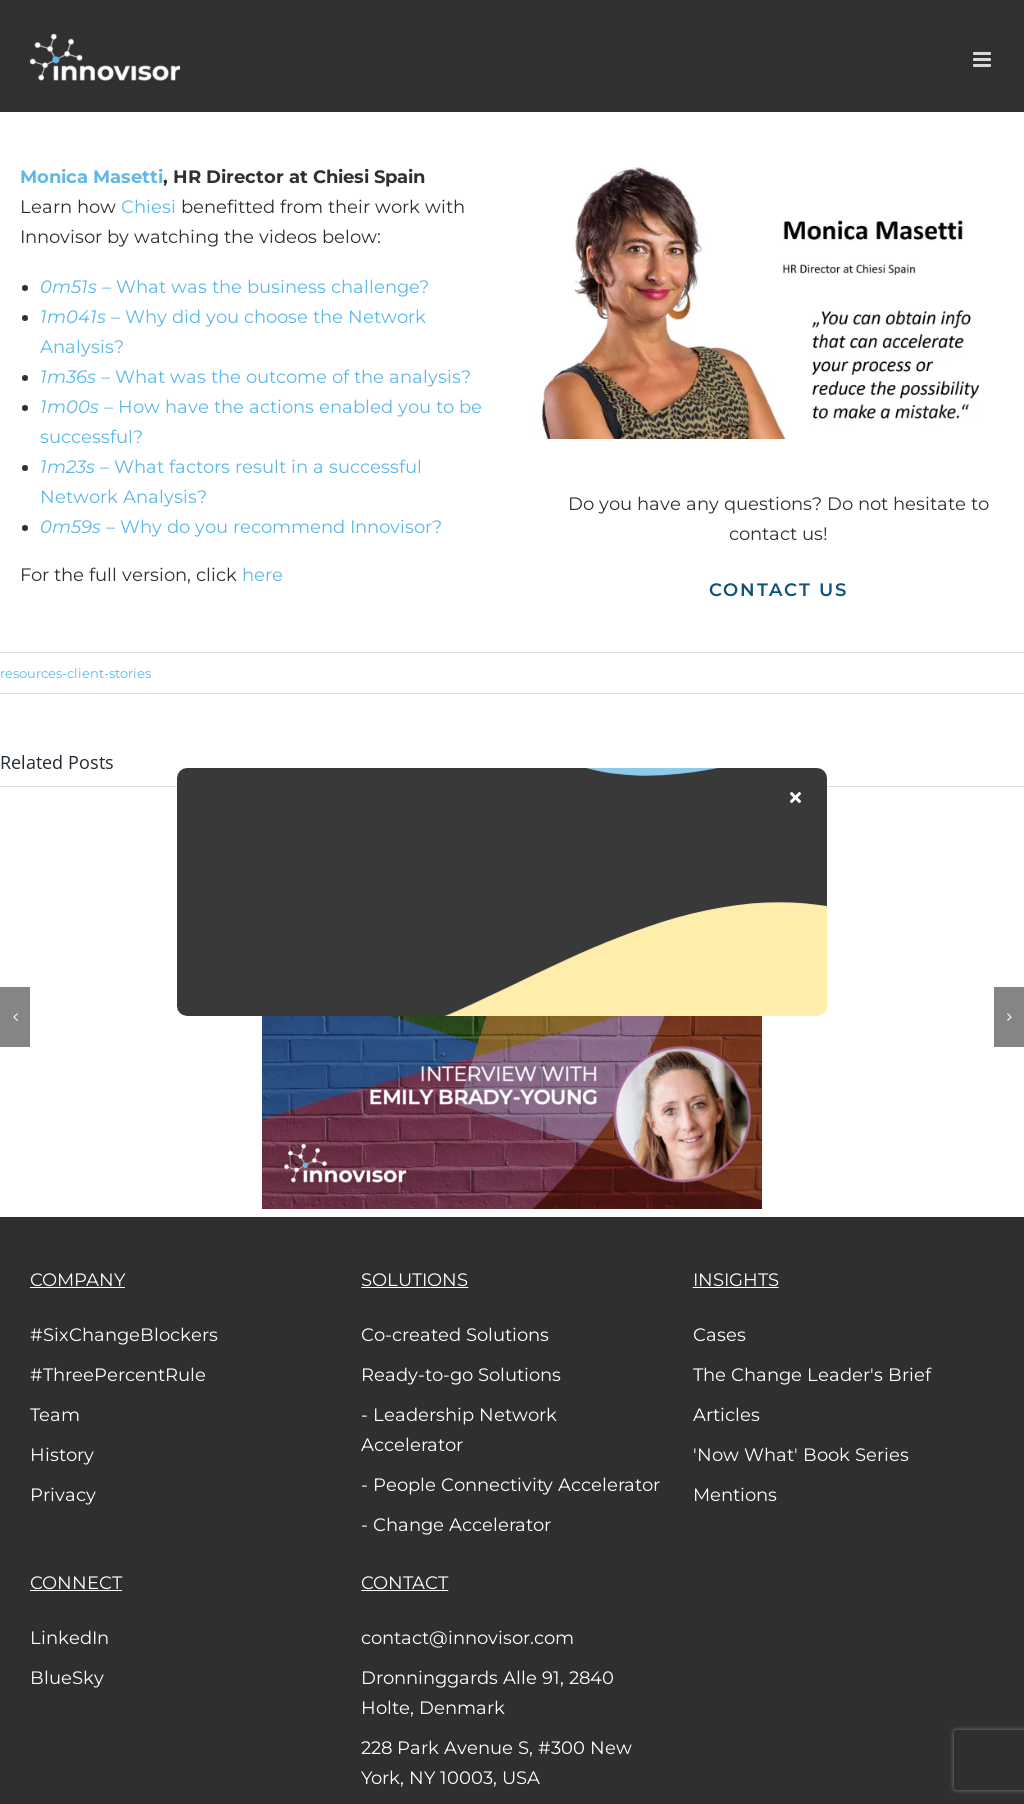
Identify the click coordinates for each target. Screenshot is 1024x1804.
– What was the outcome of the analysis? (255, 377)
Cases (719, 1335)
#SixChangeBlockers (124, 1335)
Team (55, 1415)
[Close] (795, 797)
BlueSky (67, 1678)
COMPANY (77, 1280)
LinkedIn (69, 1638)
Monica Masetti (91, 177)
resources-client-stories (75, 673)
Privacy (63, 1495)
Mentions (735, 1495)
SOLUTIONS (414, 1280)
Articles (726, 1415)
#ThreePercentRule (118, 1375)
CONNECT (76, 1583)
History (62, 1455)
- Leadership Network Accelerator (459, 1430)
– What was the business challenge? (234, 287)
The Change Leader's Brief (812, 1375)
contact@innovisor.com (467, 1638)
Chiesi (148, 207)
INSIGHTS (736, 1280)
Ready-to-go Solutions (461, 1375)
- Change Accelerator (456, 1525)
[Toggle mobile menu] (983, 59)
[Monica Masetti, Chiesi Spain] (778, 171)
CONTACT (404, 1583)
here (265, 575)
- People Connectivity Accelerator (510, 1485)
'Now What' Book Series (801, 1455)
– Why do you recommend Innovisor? (241, 527)
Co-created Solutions (455, 1335)
